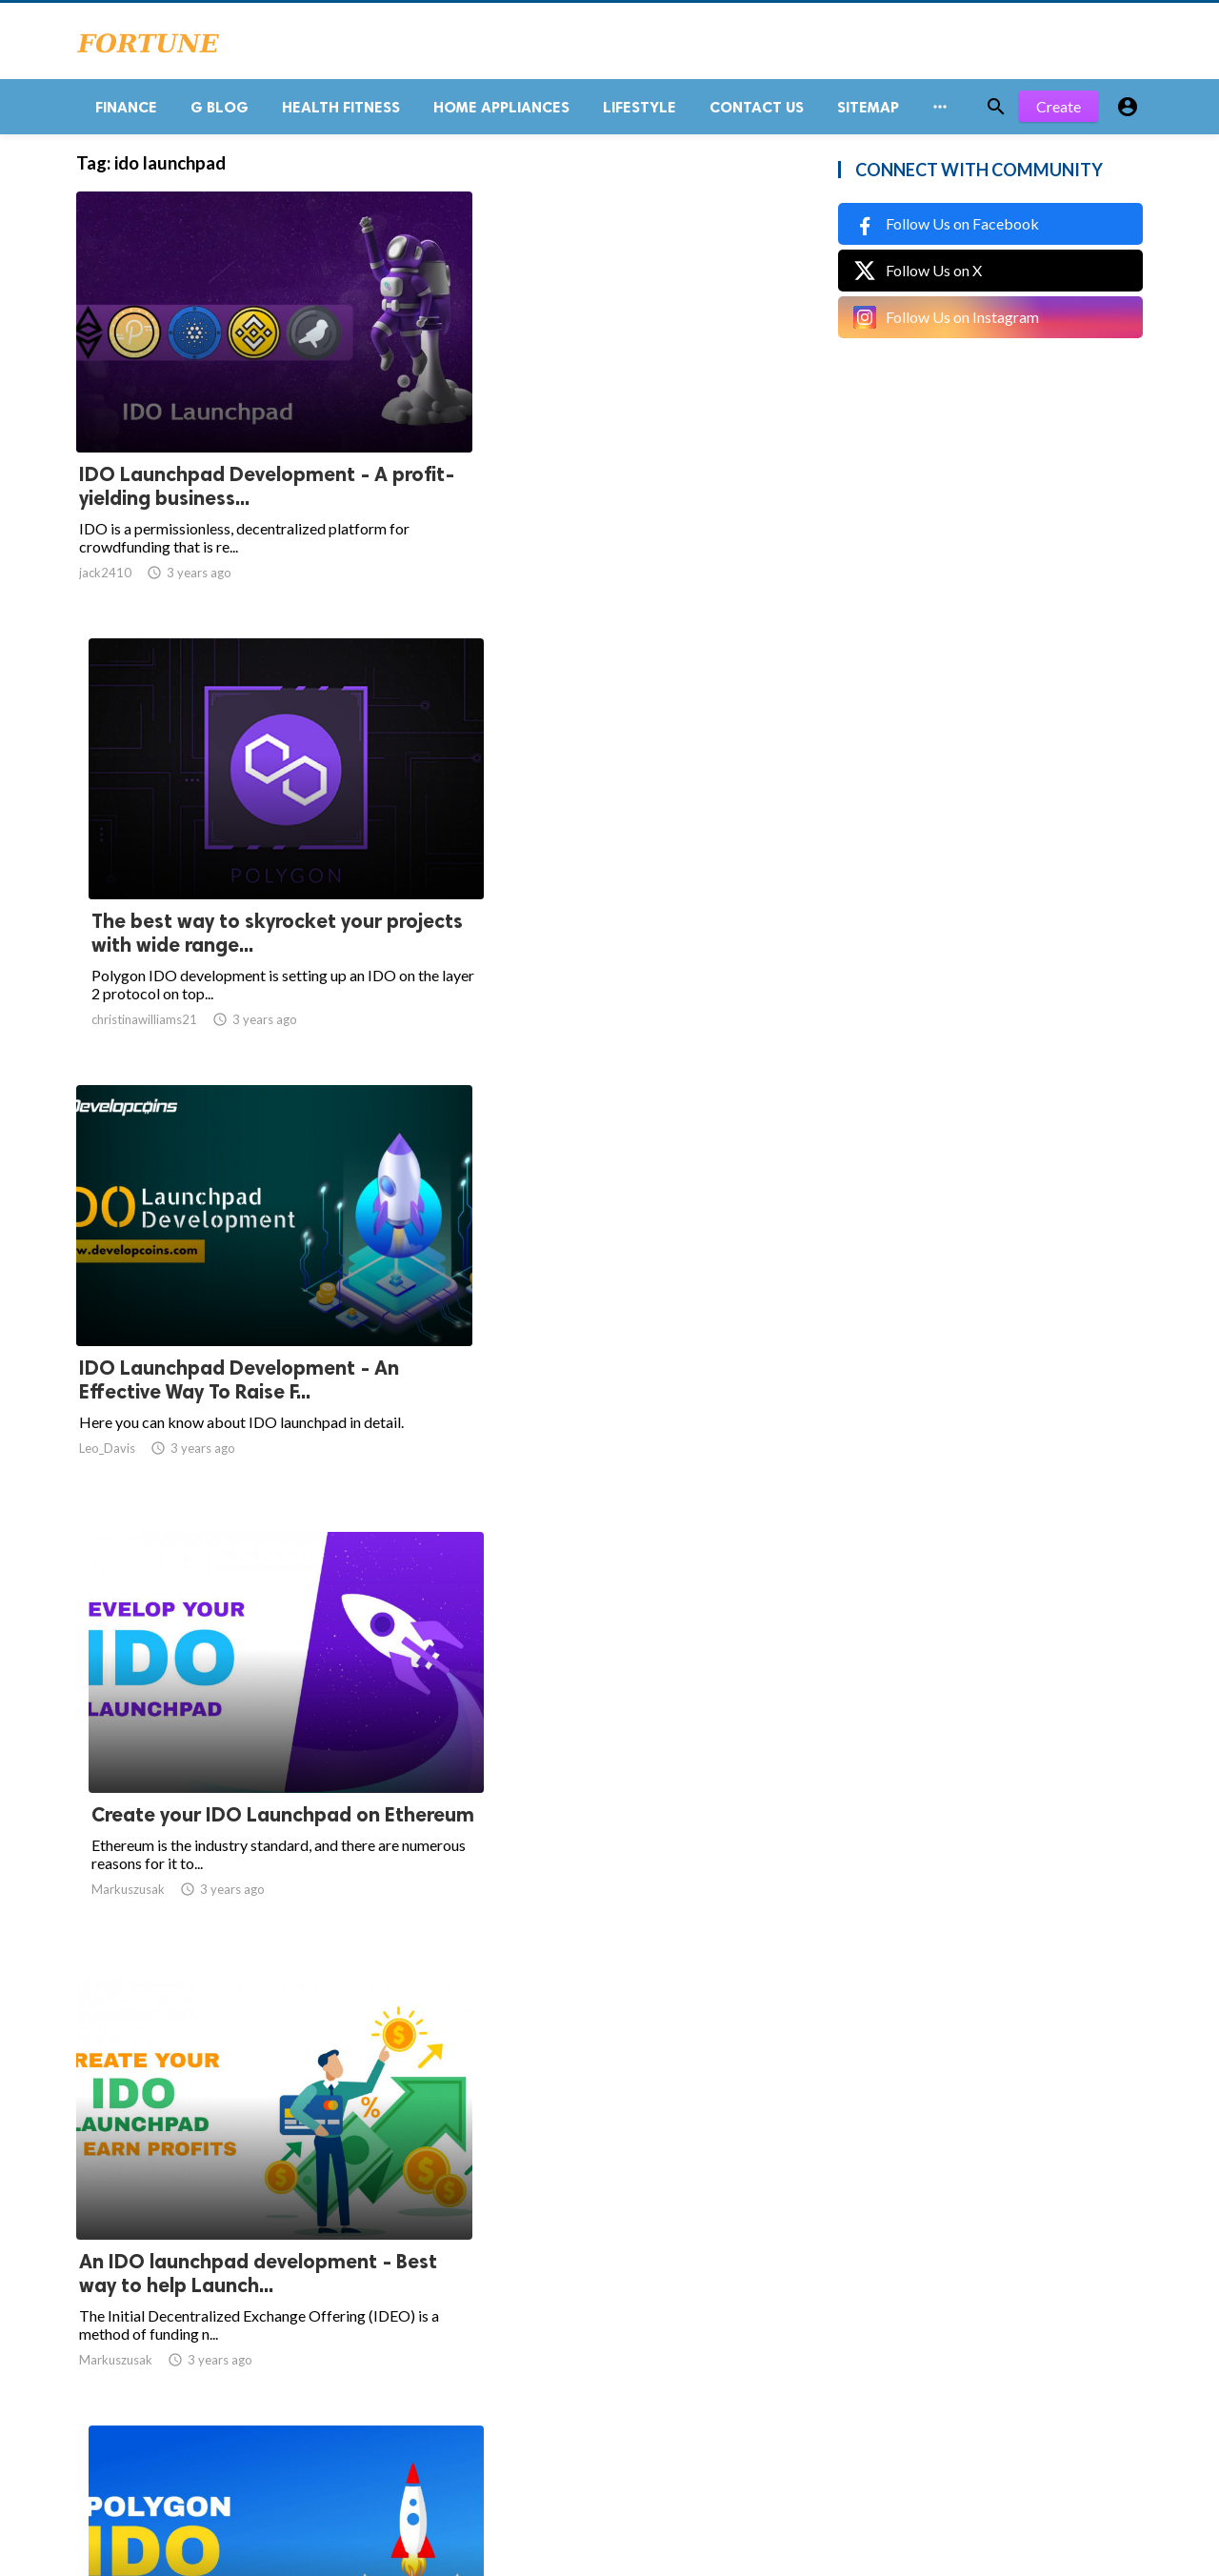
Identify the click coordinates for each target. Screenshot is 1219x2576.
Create (1058, 114)
